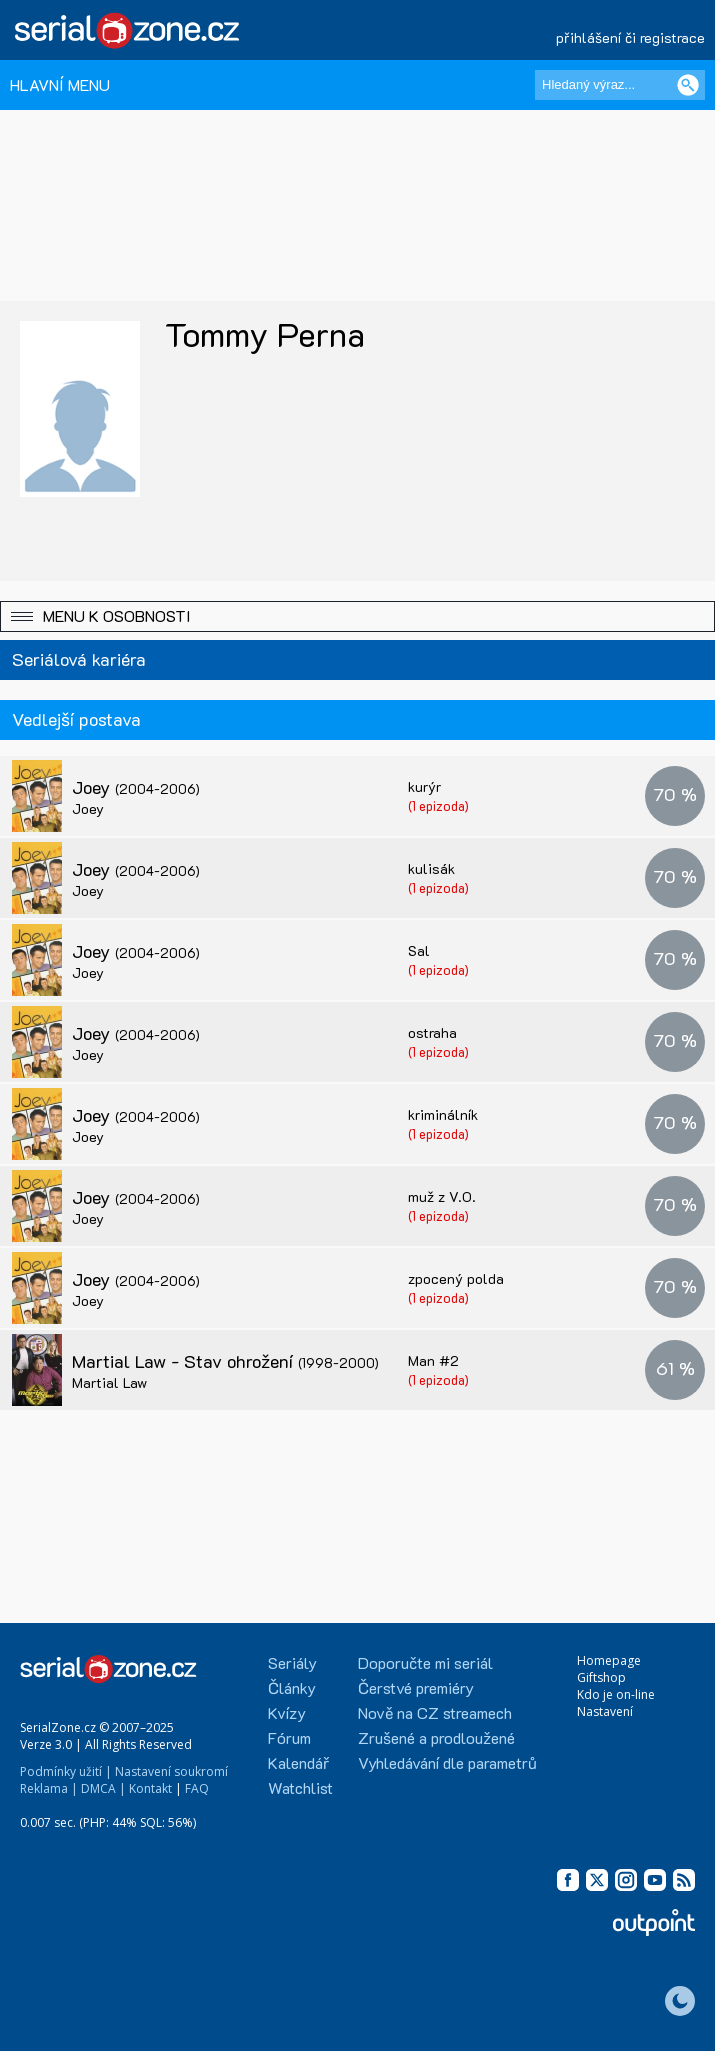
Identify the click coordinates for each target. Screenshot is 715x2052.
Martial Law (109, 1382)
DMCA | (103, 1788)
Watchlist (300, 1787)
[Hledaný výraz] (620, 85)
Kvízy (287, 1712)
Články (292, 1687)
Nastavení (605, 1711)
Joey (136, 787)
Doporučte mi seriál (425, 1662)
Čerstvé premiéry (416, 1687)
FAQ (197, 1788)
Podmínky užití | (66, 1771)
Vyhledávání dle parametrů (447, 1762)
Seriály (292, 1662)
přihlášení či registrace (630, 37)
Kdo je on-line (616, 1694)
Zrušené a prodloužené (436, 1737)
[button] (357, 616)
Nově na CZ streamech (435, 1712)
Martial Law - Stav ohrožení (225, 1361)
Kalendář (298, 1762)
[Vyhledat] (688, 85)
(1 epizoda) (438, 805)
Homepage (609, 1660)
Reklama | (49, 1788)
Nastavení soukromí (171, 1771)
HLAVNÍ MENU (60, 84)
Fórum (289, 1737)
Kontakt (150, 1788)
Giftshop (601, 1677)
